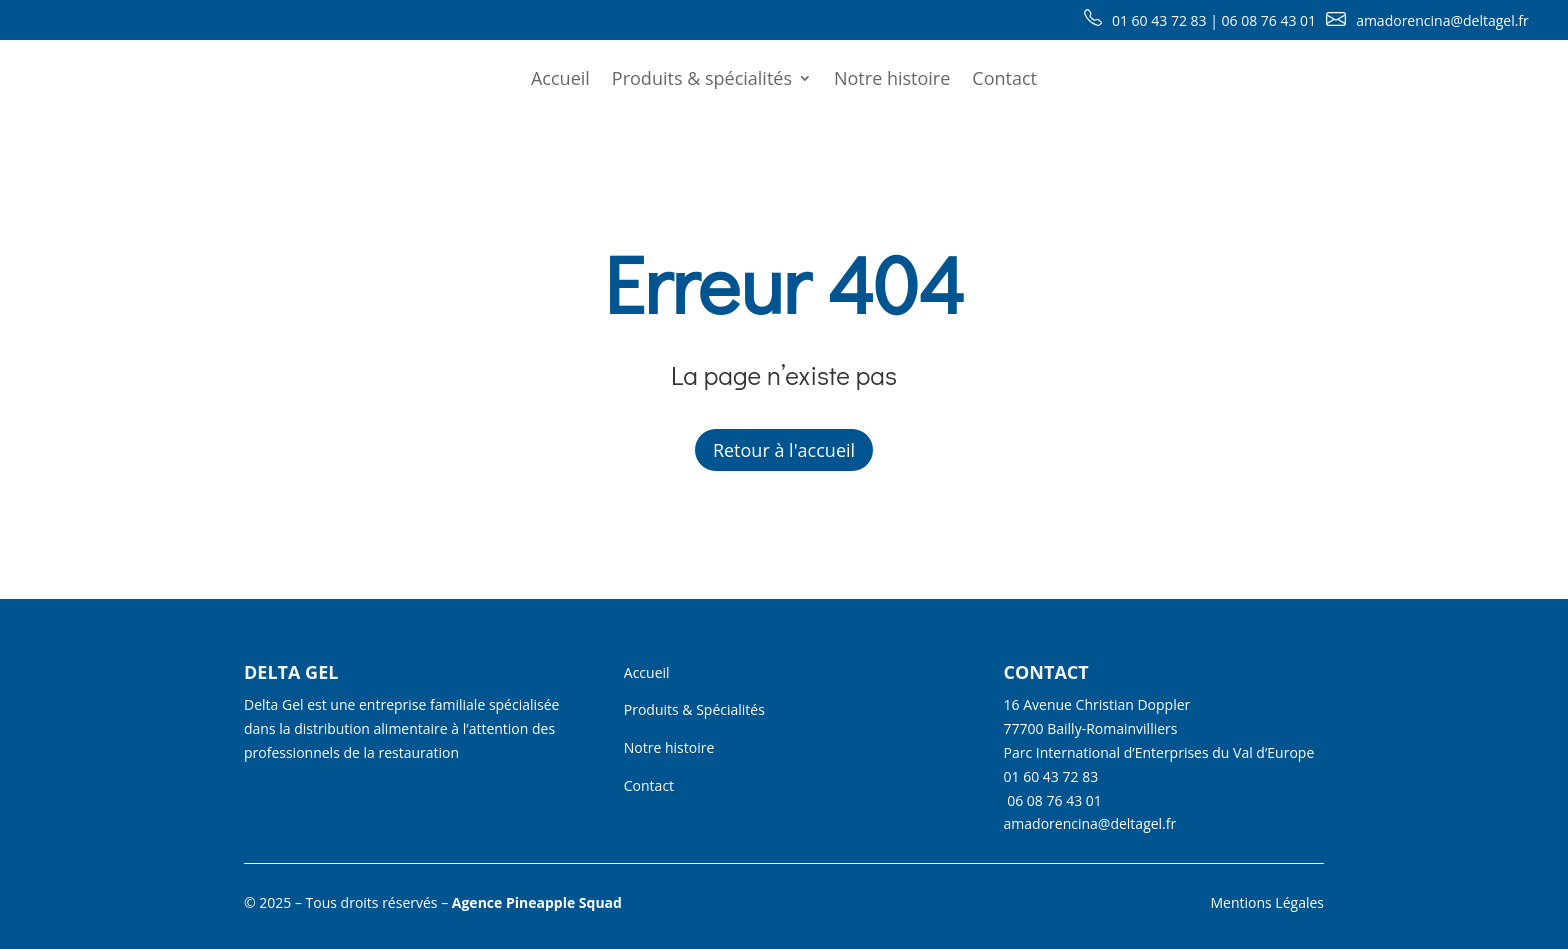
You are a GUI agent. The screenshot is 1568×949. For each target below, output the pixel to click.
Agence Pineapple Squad (537, 902)
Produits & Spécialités (694, 709)
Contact (1004, 78)
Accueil (560, 78)
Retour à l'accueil (784, 450)
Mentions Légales (1267, 902)
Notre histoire (892, 78)
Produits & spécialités (702, 78)
